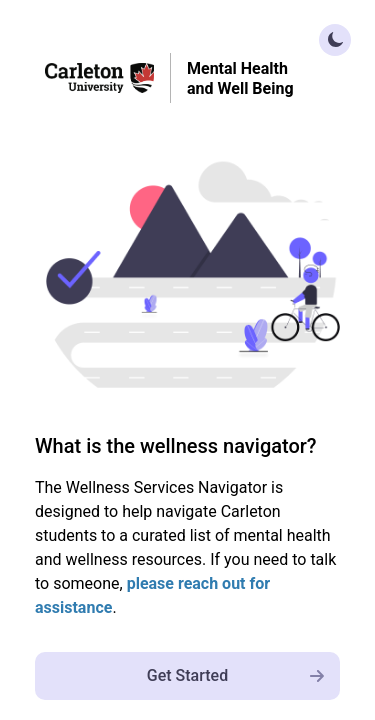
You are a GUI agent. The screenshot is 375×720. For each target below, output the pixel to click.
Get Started (243, 675)
